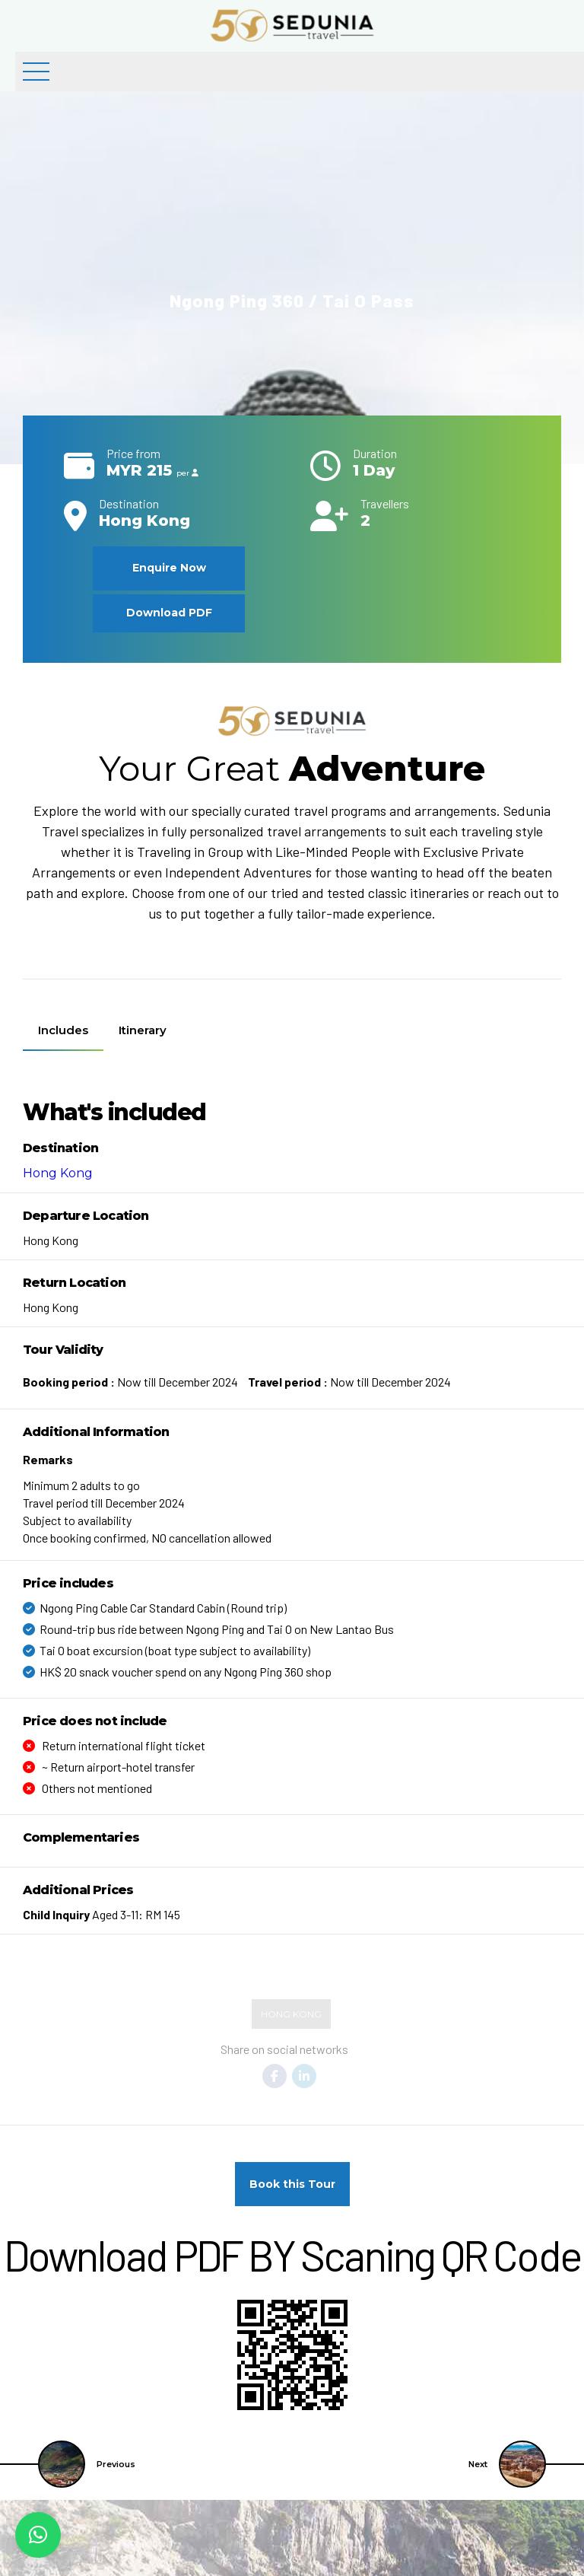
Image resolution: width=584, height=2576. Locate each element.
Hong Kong (58, 1173)
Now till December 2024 (130, 1381)
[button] (38, 2535)
